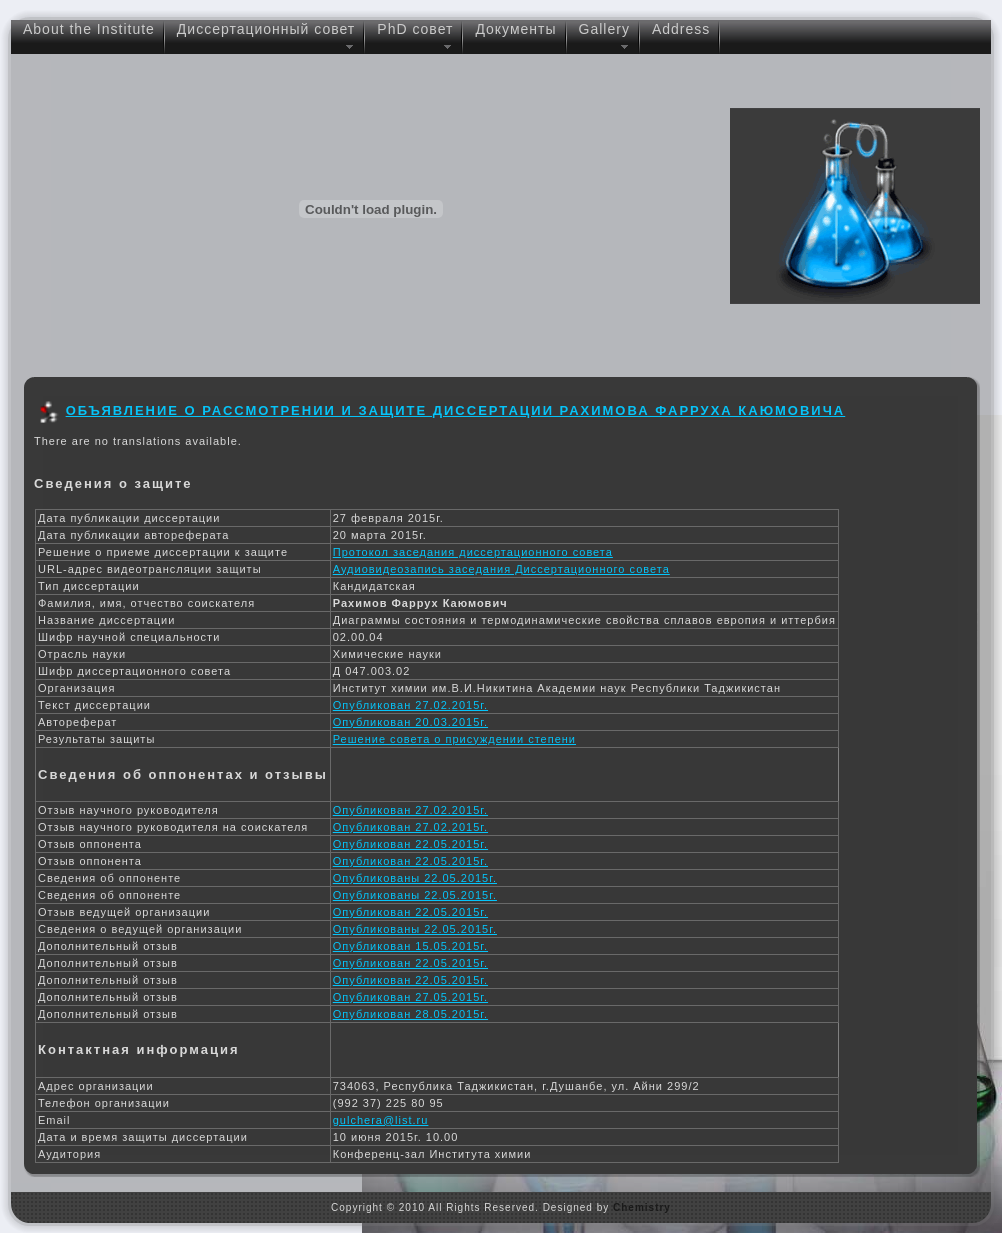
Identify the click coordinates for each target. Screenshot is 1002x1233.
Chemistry (642, 1207)
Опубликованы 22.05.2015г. (415, 878)
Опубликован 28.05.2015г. (410, 1014)
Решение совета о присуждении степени (454, 739)
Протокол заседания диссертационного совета (473, 552)
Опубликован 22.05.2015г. (410, 844)
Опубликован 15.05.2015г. (410, 946)
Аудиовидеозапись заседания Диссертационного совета (501, 569)
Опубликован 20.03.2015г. (410, 722)
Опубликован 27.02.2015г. (410, 705)
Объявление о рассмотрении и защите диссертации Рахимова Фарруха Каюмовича (456, 410)
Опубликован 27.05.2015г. (410, 997)
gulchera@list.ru (381, 1120)
